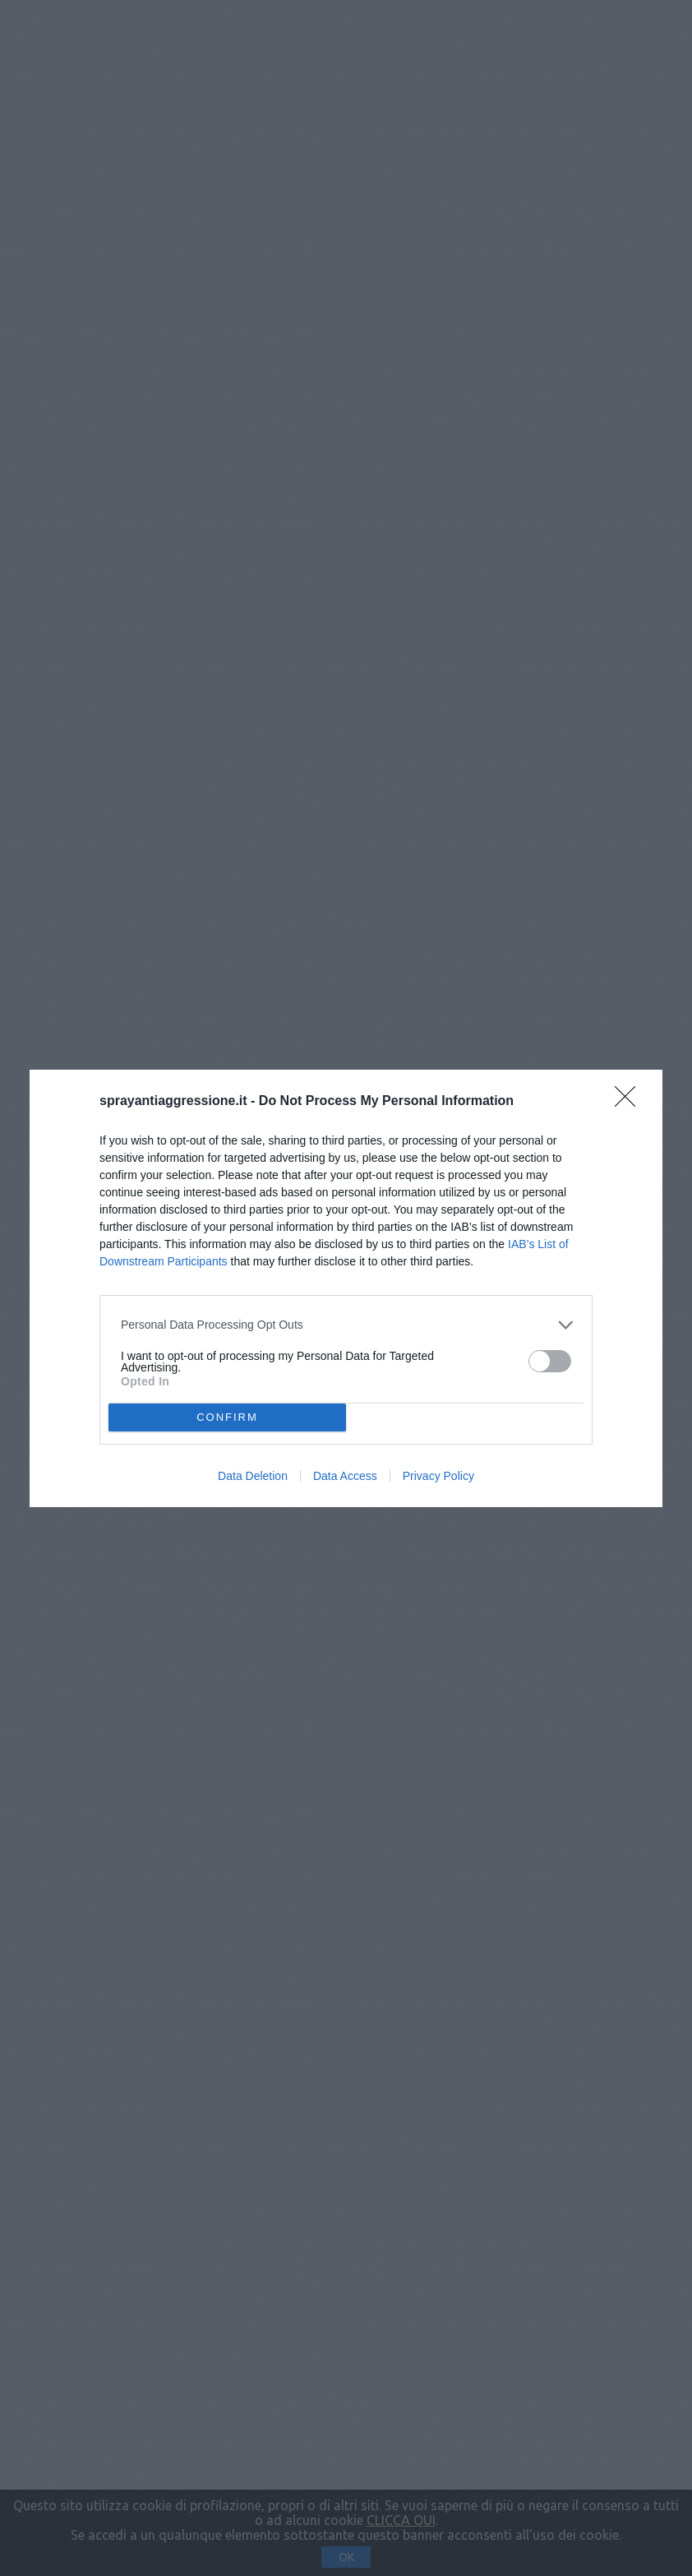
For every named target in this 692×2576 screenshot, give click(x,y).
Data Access (345, 1475)
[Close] (630, 1101)
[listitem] (346, 1325)
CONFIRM (227, 1417)
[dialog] (346, 1288)
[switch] (549, 1361)
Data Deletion (253, 1475)
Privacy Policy (438, 1475)
